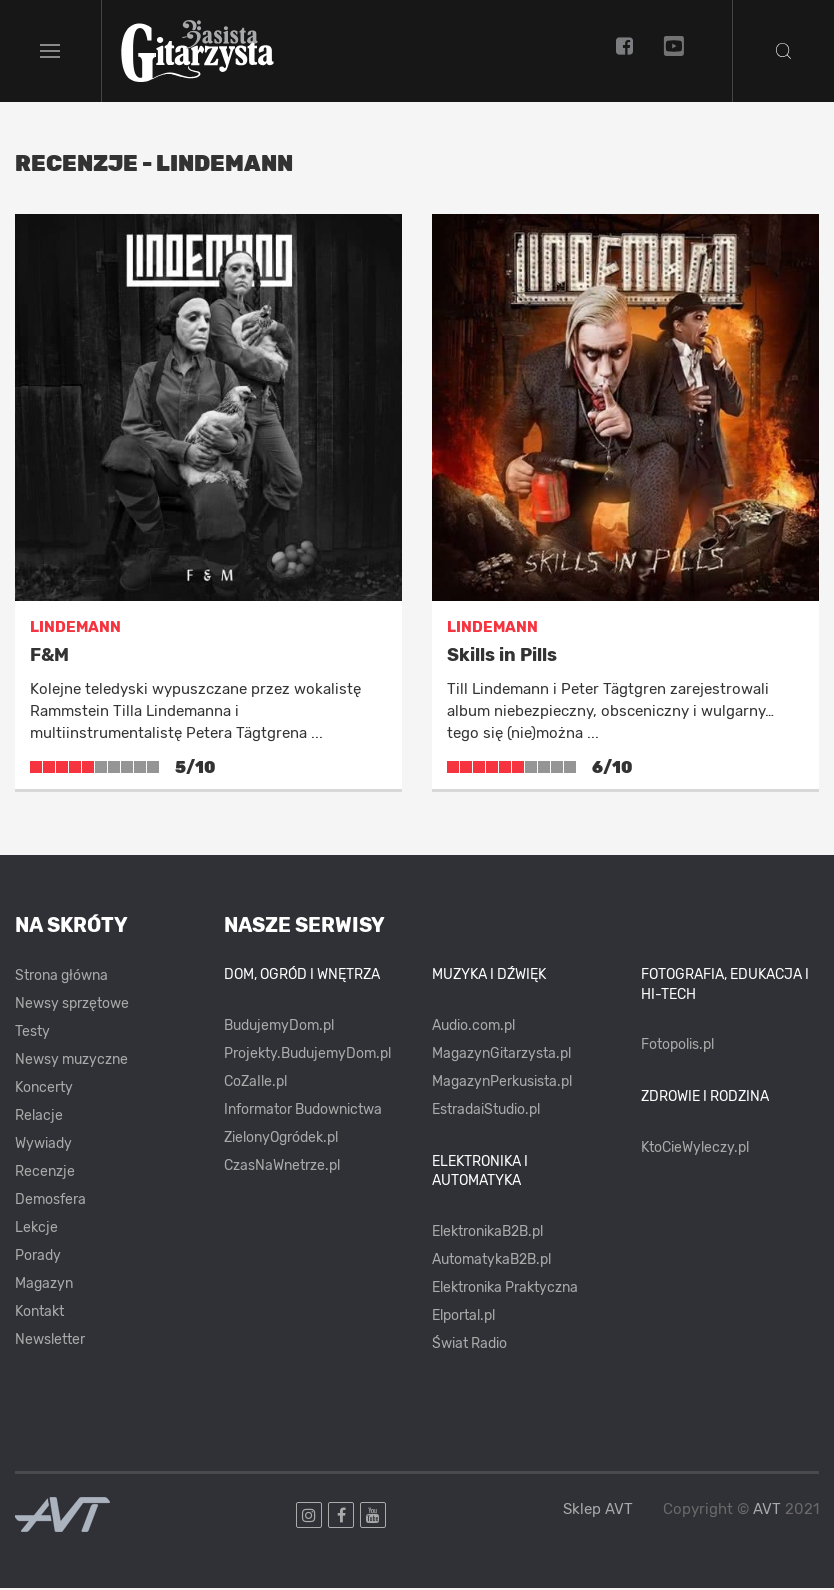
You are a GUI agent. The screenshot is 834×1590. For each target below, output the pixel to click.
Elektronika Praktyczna (505, 1289)
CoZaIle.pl (255, 1083)
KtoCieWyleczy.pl (695, 1149)
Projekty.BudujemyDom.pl (307, 1055)
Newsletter (50, 1341)
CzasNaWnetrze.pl (282, 1167)
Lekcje (36, 1229)
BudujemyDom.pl (279, 1027)
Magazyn (44, 1285)
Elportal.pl (463, 1317)
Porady (38, 1257)
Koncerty (44, 1089)
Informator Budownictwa (303, 1111)
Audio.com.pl (473, 1027)
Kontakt (39, 1313)
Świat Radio (469, 1345)
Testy (32, 1033)
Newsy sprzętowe (72, 1005)
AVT (767, 1511)
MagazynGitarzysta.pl (501, 1055)
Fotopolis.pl (677, 1046)
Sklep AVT (598, 1511)
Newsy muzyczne (71, 1061)
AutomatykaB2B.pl (491, 1261)
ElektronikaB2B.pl (487, 1233)
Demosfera (50, 1201)
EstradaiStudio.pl (486, 1111)
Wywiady (43, 1145)
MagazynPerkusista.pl (502, 1083)
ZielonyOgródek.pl (281, 1139)
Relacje (39, 1117)
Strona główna (61, 977)
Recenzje (45, 1173)
